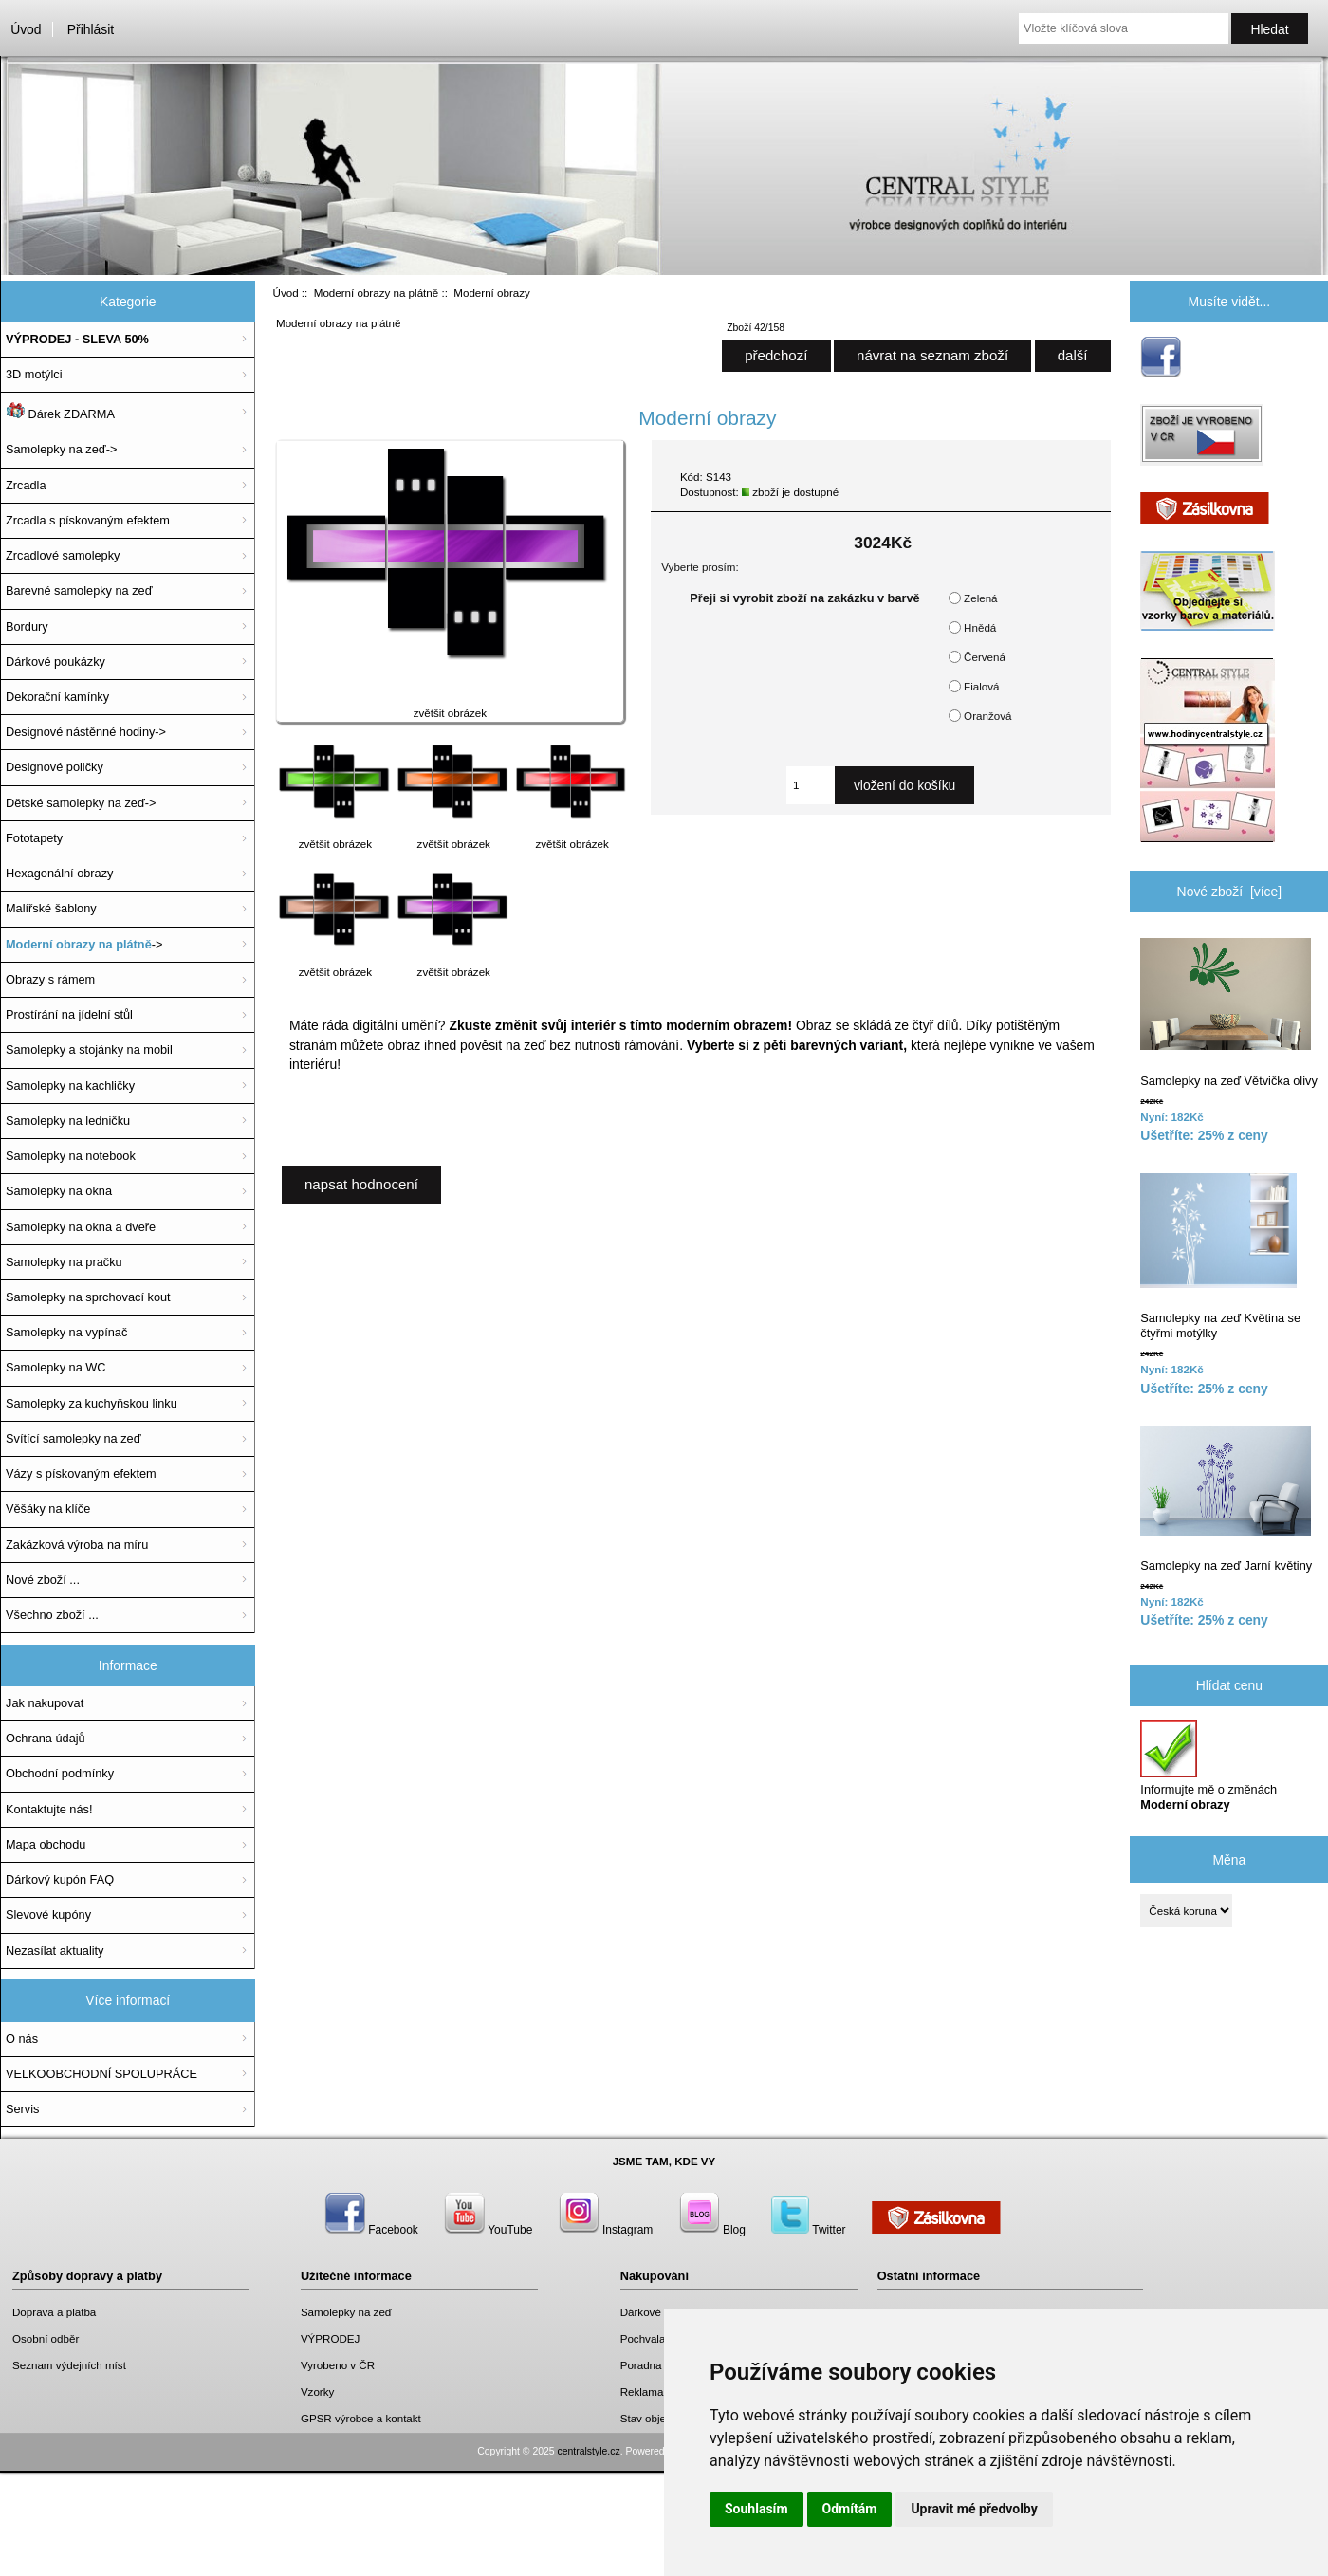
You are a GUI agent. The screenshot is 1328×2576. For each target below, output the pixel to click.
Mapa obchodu (45, 1844)
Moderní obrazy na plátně (376, 292)
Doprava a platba (54, 2312)
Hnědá (980, 627)
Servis (22, 2109)
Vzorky (317, 2391)
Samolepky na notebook (71, 1156)
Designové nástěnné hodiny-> (86, 732)
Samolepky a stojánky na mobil (89, 1049)
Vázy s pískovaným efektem (81, 1473)
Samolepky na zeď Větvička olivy (1228, 1013)
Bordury (27, 626)
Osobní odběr (45, 2338)
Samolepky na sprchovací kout (88, 1297)
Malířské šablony (51, 908)
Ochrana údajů (45, 1738)
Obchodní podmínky (60, 1773)
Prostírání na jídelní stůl (69, 1014)
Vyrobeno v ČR (338, 2365)
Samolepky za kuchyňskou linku (91, 1403)
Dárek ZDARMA (60, 411)
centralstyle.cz (589, 2451)
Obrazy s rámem (50, 979)
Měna (1228, 1859)
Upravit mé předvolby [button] (974, 2508)
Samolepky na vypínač (66, 1332)
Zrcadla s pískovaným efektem (88, 520)
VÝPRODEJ (330, 2338)
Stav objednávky (660, 2418)
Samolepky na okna (59, 1191)
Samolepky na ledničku (68, 1120)
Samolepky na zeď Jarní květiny (1226, 1499)
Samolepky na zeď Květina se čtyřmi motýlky (1220, 1256)
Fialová (981, 686)
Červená (984, 657)
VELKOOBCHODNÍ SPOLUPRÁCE (101, 2074)
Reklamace (647, 2391)
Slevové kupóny (48, 1914)
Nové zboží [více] (1229, 891)
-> (84, 944)
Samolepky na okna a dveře (81, 1227)
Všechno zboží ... (52, 1615)
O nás (22, 2039)
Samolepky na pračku (64, 1262)
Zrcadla (26, 485)
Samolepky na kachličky (70, 1085)
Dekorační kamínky (57, 697)
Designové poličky (54, 767)
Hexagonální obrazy (59, 873)
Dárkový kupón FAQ (60, 1879)
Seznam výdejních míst (69, 2365)
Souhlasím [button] (756, 2508)
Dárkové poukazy (663, 2312)
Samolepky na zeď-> (61, 449)
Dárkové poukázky (55, 661)
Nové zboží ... (43, 1580)
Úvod (25, 29)
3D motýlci (34, 374)
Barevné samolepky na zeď (79, 590)
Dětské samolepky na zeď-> (81, 803)
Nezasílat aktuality (54, 1950)
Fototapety (34, 838)
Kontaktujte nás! (49, 1809)
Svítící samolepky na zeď (73, 1438)
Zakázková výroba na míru (77, 1544)
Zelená (980, 598)
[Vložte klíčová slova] (1123, 28)
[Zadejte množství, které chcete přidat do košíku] (810, 785)
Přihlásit (90, 29)
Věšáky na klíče (48, 1508)
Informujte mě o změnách (1208, 1765)
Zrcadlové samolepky (63, 555)
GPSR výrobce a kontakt (361, 2418)
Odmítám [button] (849, 2508)
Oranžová (987, 715)
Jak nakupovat (44, 1703)
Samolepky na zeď (346, 2312)
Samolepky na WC (56, 1367)
